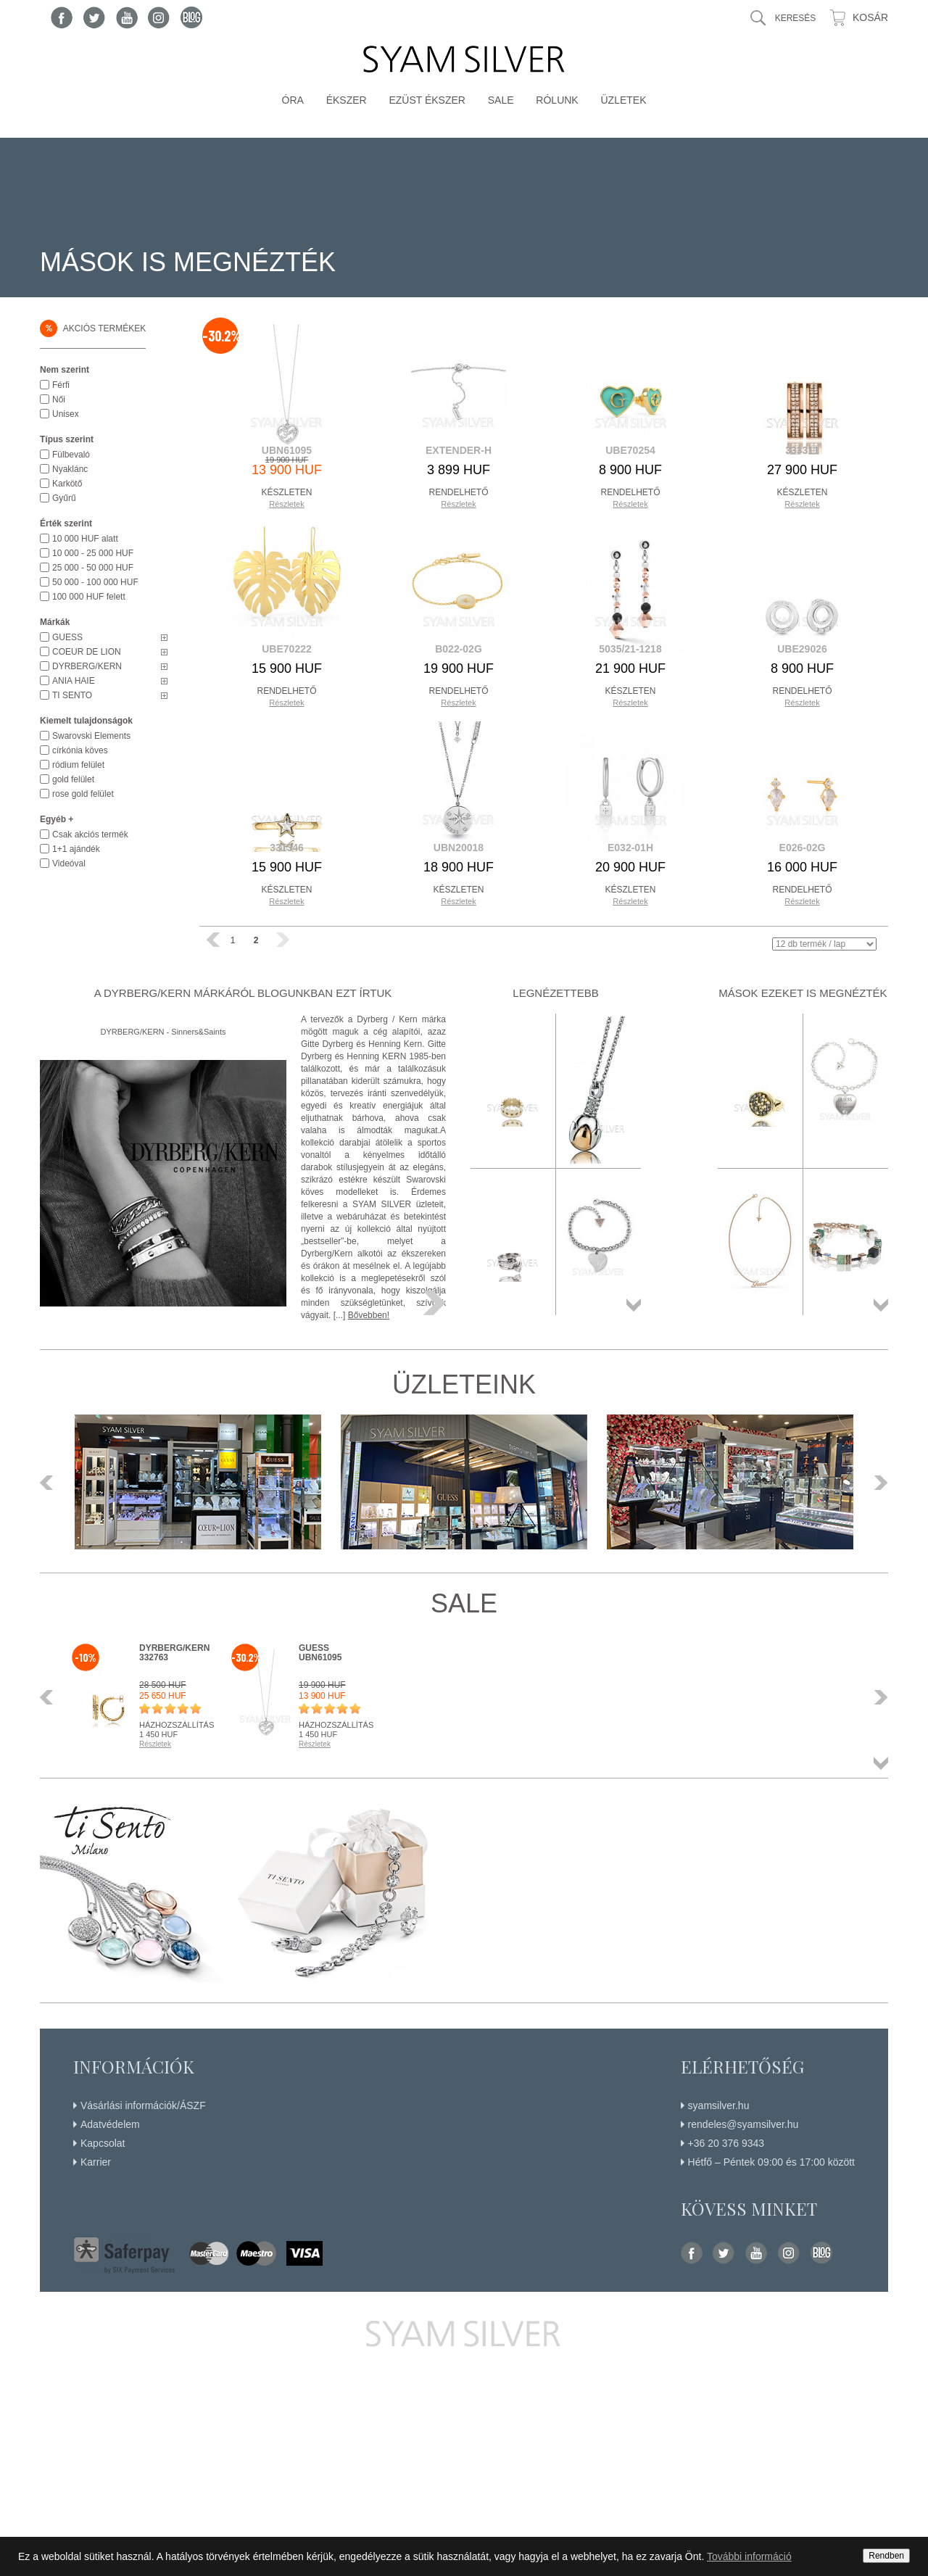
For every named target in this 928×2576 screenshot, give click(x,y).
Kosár (870, 17)
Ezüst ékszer (427, 100)
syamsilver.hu (719, 2105)
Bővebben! (368, 1315)
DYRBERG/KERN (87, 666)
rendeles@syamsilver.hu (743, 2124)
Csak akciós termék (90, 834)
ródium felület (78, 765)
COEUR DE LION (86, 652)
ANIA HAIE (73, 681)
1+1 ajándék (76, 849)
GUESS (67, 637)
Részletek (286, 504)
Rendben (886, 2556)
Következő (877, 1483)
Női (58, 399)
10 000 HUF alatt (85, 539)
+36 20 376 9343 (726, 2143)
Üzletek (623, 100)
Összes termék (633, 1305)
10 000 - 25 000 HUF (92, 553)
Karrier (95, 2162)
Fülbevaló (71, 455)
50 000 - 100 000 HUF (95, 582)
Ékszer (346, 100)
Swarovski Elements (91, 736)
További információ (749, 2556)
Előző (51, 1483)
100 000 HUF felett (88, 597)
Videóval (69, 863)
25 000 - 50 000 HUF (92, 568)
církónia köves (80, 750)
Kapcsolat (102, 2143)
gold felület (73, 779)
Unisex (65, 414)
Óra (293, 100)
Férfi (61, 385)
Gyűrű (64, 498)
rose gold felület (83, 794)
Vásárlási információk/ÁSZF (143, 2105)
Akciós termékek (93, 328)
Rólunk (557, 100)
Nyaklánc (70, 469)
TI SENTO (72, 695)
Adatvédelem (110, 2124)
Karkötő (67, 484)
